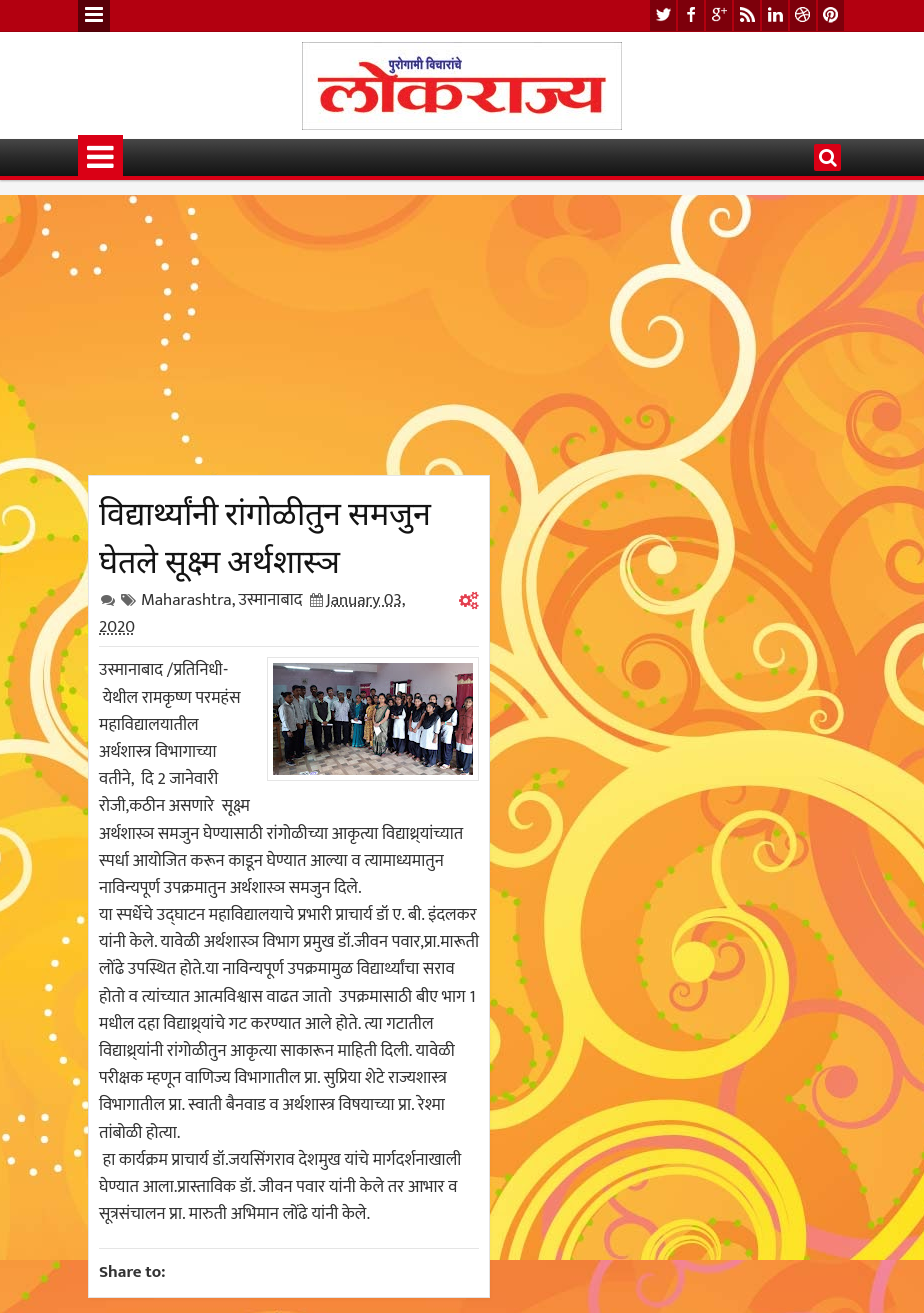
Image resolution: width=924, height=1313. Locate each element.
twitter (663, 15)
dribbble (803, 15)
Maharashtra (186, 600)
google (719, 15)
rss (747, 15)
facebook (691, 15)
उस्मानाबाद (270, 600)
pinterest (831, 15)
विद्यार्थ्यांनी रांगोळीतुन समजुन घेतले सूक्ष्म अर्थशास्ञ (265, 534)
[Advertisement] (289, 335)
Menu (94, 16)
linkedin (775, 15)
